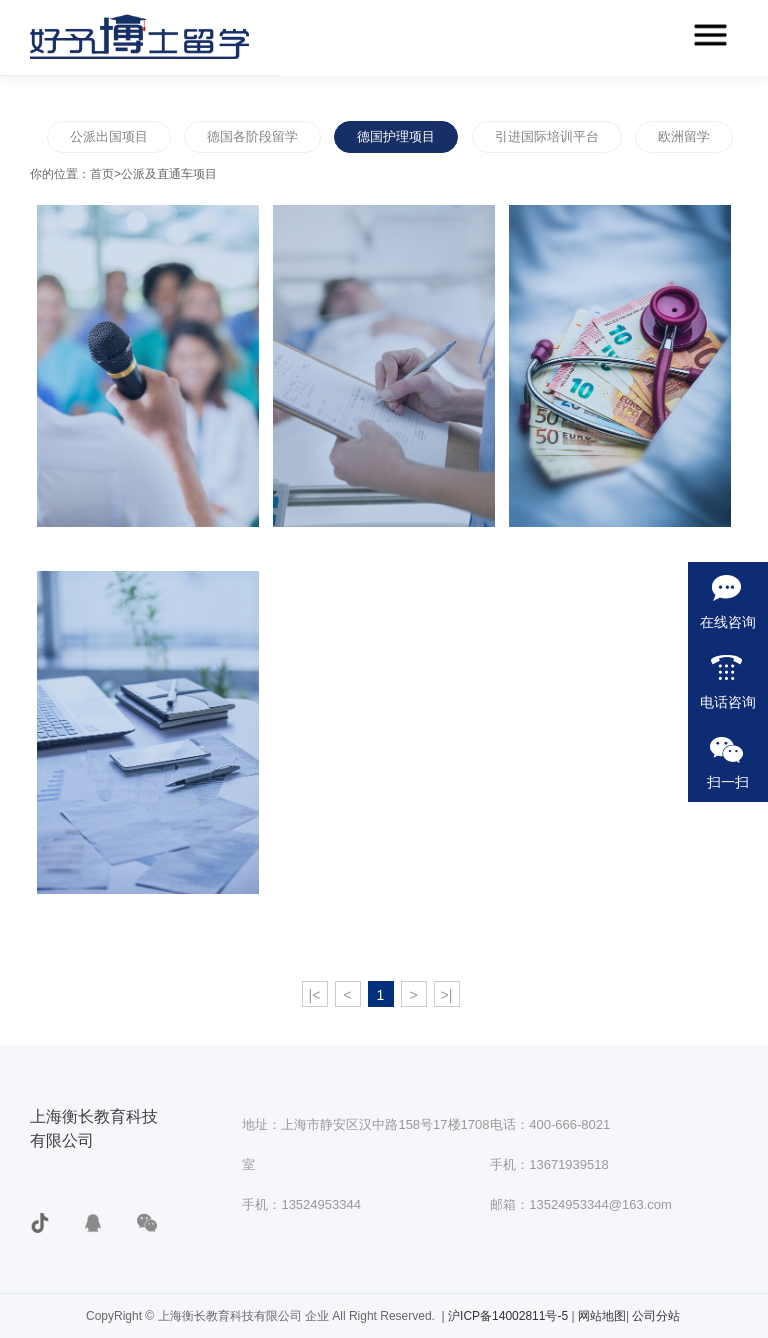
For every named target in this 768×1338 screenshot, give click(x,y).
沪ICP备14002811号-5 (509, 1316)
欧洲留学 (684, 136)
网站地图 (602, 1316)
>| (447, 995)
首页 (102, 174)
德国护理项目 (396, 136)
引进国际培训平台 (547, 136)
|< (315, 995)
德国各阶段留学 (252, 136)
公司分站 (656, 1316)
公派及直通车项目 (169, 174)
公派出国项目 (109, 136)
